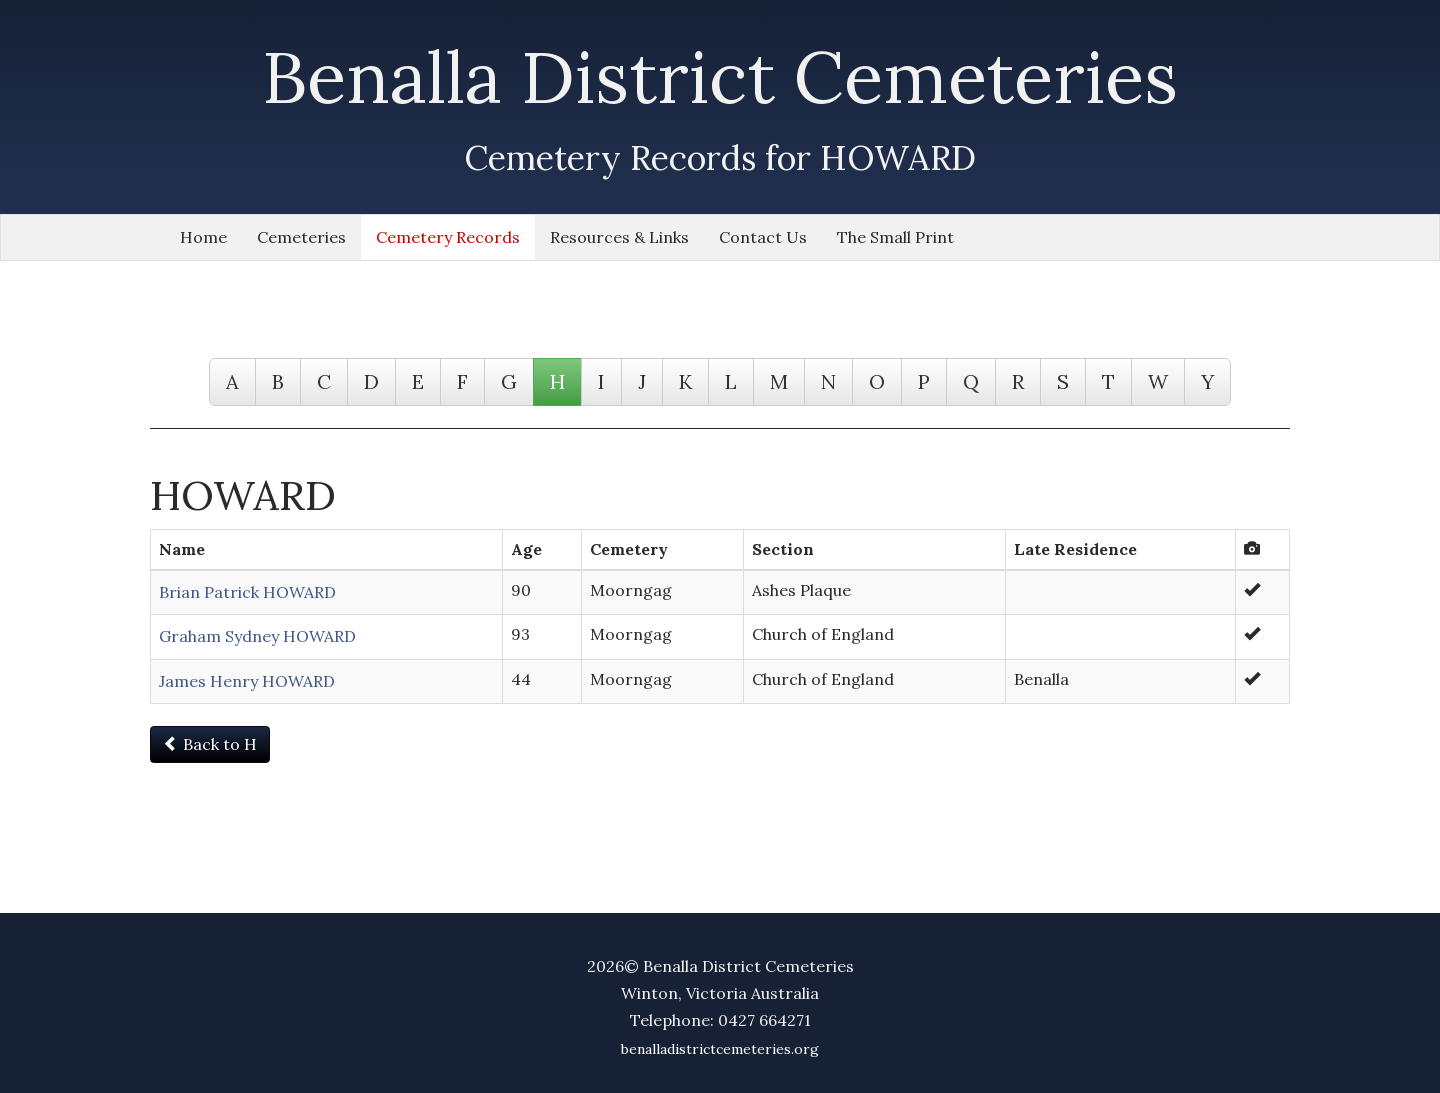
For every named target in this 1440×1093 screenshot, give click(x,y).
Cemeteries (301, 237)
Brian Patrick (247, 592)
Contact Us (763, 237)
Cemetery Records (448, 237)
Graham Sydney (257, 636)
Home (203, 237)
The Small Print (895, 237)
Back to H (210, 744)
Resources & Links (619, 237)
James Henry (247, 681)
